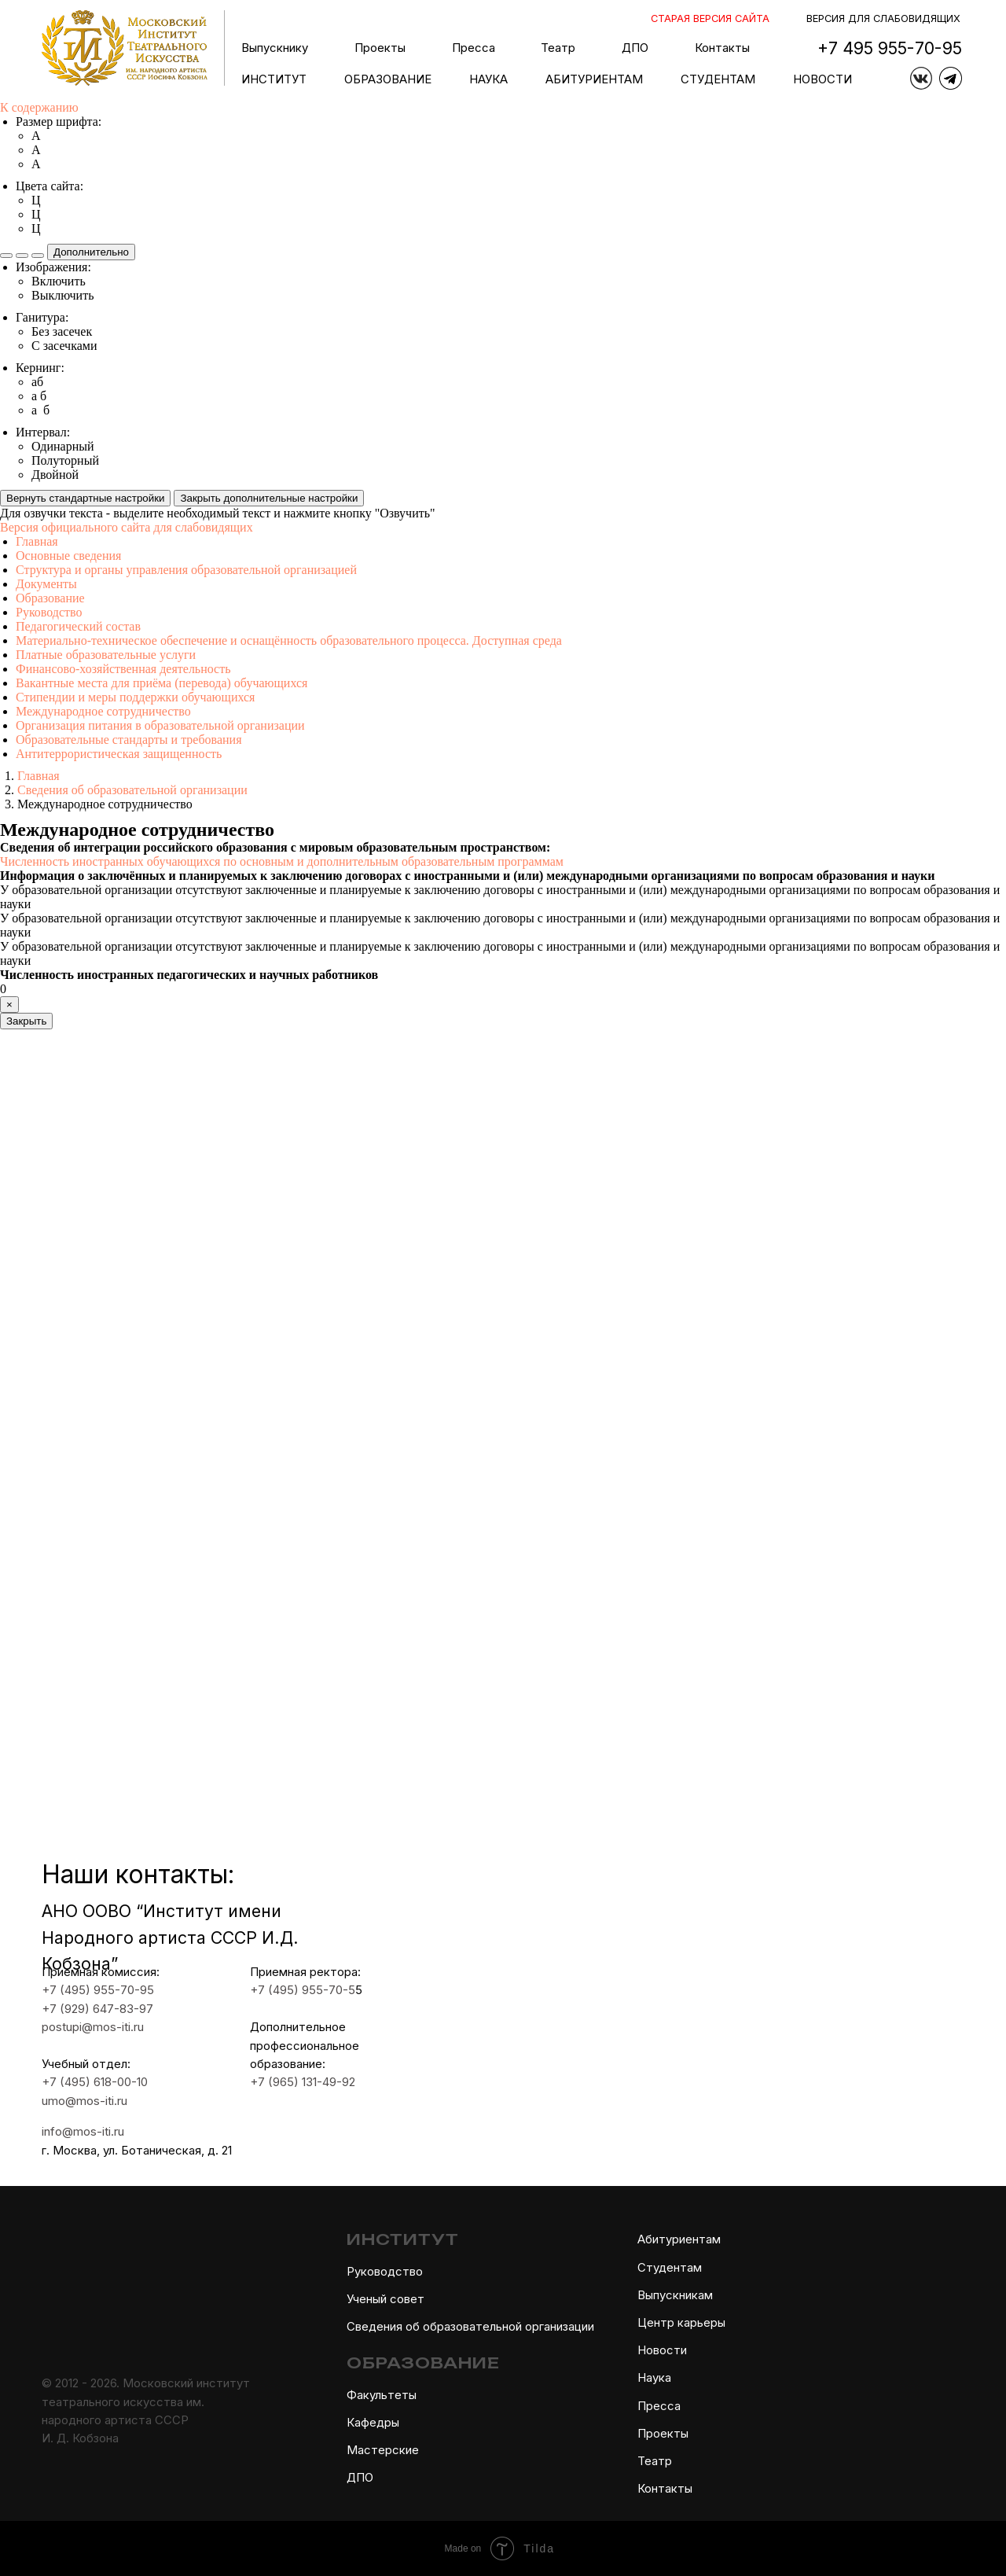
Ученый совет (385, 2299)
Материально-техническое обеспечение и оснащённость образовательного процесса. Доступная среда (289, 640)
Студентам (669, 2268)
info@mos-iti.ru (65, 2132)
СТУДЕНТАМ (718, 79)
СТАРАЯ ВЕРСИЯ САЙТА (710, 18)
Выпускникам (675, 2295)
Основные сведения (68, 555)
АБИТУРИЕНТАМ (594, 79)
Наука (654, 2378)
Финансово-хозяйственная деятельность (123, 668)
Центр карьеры (681, 2323)
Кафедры (373, 2423)
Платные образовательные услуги (106, 654)
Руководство (49, 612)
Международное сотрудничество (103, 711)
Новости (662, 2350)
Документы (46, 584)
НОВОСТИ (822, 79)
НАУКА (488, 79)
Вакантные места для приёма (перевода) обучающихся (161, 683)
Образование (50, 598)
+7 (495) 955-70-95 (80, 1990)
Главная (37, 541)
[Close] (9, 1004)
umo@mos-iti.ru (66, 2101)
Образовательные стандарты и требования (129, 739)
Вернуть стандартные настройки (85, 498)
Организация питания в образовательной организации (160, 725)
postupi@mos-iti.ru (75, 2027)
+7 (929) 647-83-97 (79, 2009)
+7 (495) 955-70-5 (283, 1990)
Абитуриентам (679, 2239)
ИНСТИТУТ (274, 79)
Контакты (722, 48)
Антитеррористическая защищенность (119, 753)
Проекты (380, 48)
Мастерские (383, 2450)
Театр (654, 2461)
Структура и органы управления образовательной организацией (186, 569)
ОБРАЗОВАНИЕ (387, 79)
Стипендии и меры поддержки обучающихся (135, 697)
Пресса (473, 48)
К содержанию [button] (39, 107)
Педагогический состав (78, 626)
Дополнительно (91, 252)
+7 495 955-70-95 (889, 48)
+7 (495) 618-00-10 (77, 2082)
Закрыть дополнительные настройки (269, 498)
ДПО (360, 2478)
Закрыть (26, 1021)
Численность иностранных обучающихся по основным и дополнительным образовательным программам (282, 861)
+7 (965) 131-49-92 (283, 2082)
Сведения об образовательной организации (470, 2327)
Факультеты (382, 2395)
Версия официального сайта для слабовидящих (126, 527)
